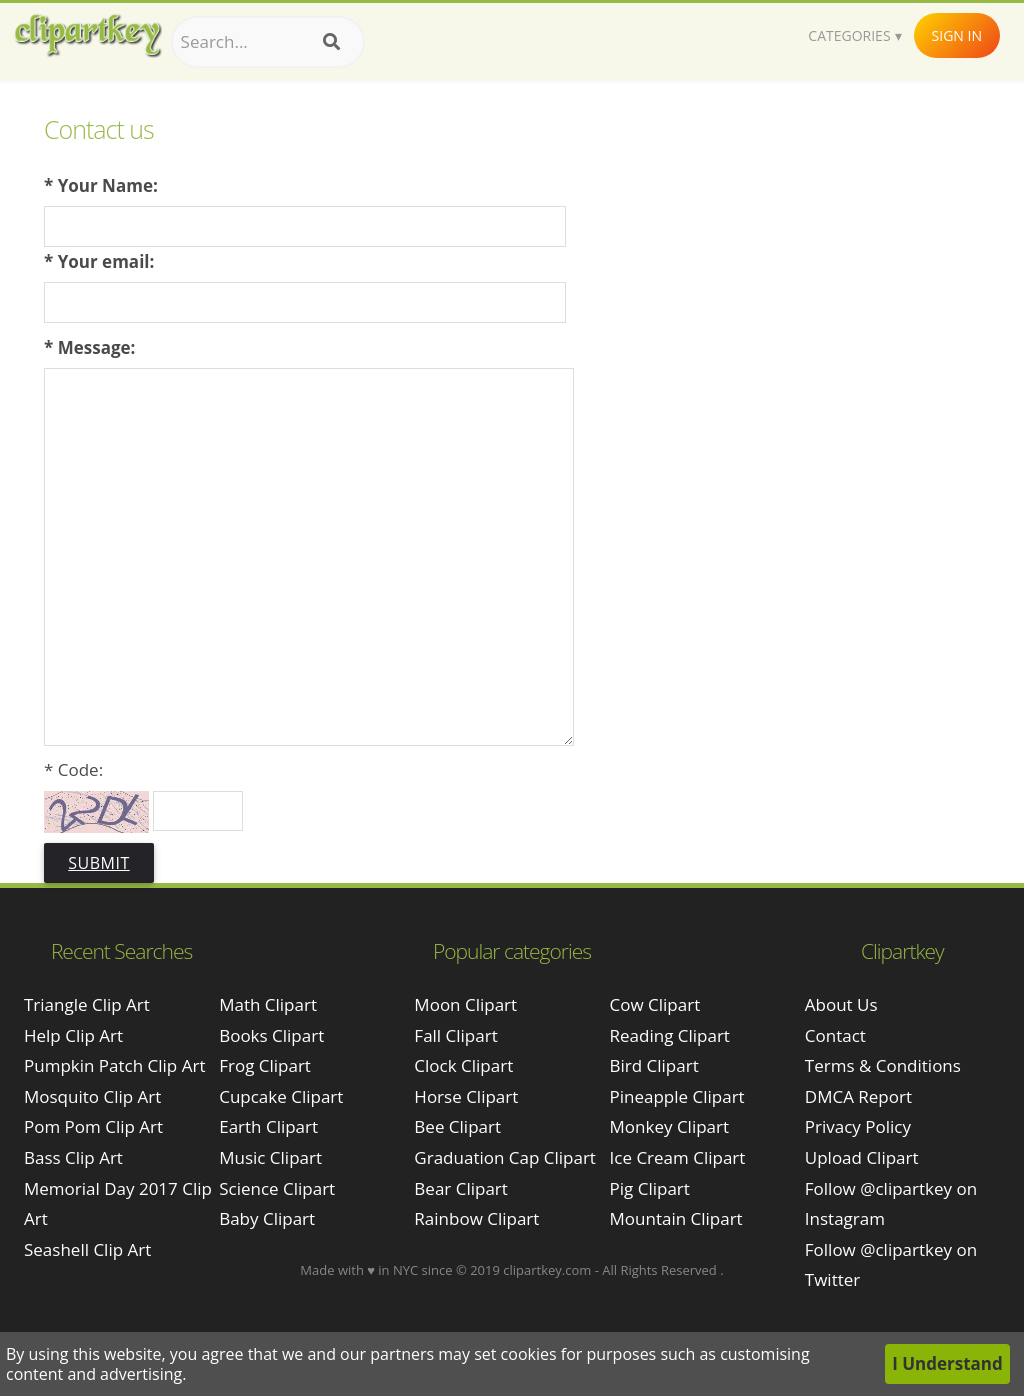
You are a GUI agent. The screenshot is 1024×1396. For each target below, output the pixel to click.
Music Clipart (270, 1157)
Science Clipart (277, 1188)
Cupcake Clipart (281, 1096)
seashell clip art (87, 1249)
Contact (835, 1035)
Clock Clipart (463, 1065)
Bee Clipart (457, 1126)
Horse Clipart (466, 1096)
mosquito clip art (92, 1096)
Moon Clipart (465, 1004)
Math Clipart (268, 1004)
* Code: (73, 769)
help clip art (73, 1035)
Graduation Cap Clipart (505, 1157)
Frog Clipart (265, 1065)
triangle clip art (87, 1004)
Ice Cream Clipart (678, 1157)
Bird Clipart (654, 1065)
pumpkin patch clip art (114, 1065)
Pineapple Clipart (677, 1096)
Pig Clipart (650, 1188)
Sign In (957, 35)
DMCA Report (858, 1096)
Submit (98, 863)
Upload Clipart (862, 1157)
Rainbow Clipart (476, 1218)
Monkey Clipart (670, 1126)
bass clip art (73, 1157)
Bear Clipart (460, 1188)
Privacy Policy (858, 1126)
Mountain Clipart (676, 1218)
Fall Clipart (455, 1035)
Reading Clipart (670, 1035)
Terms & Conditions (883, 1065)
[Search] (331, 42)
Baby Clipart (267, 1218)
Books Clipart (271, 1035)
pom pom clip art (93, 1126)
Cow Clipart (655, 1004)
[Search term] (268, 42)
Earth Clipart (268, 1126)
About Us (841, 1004)
